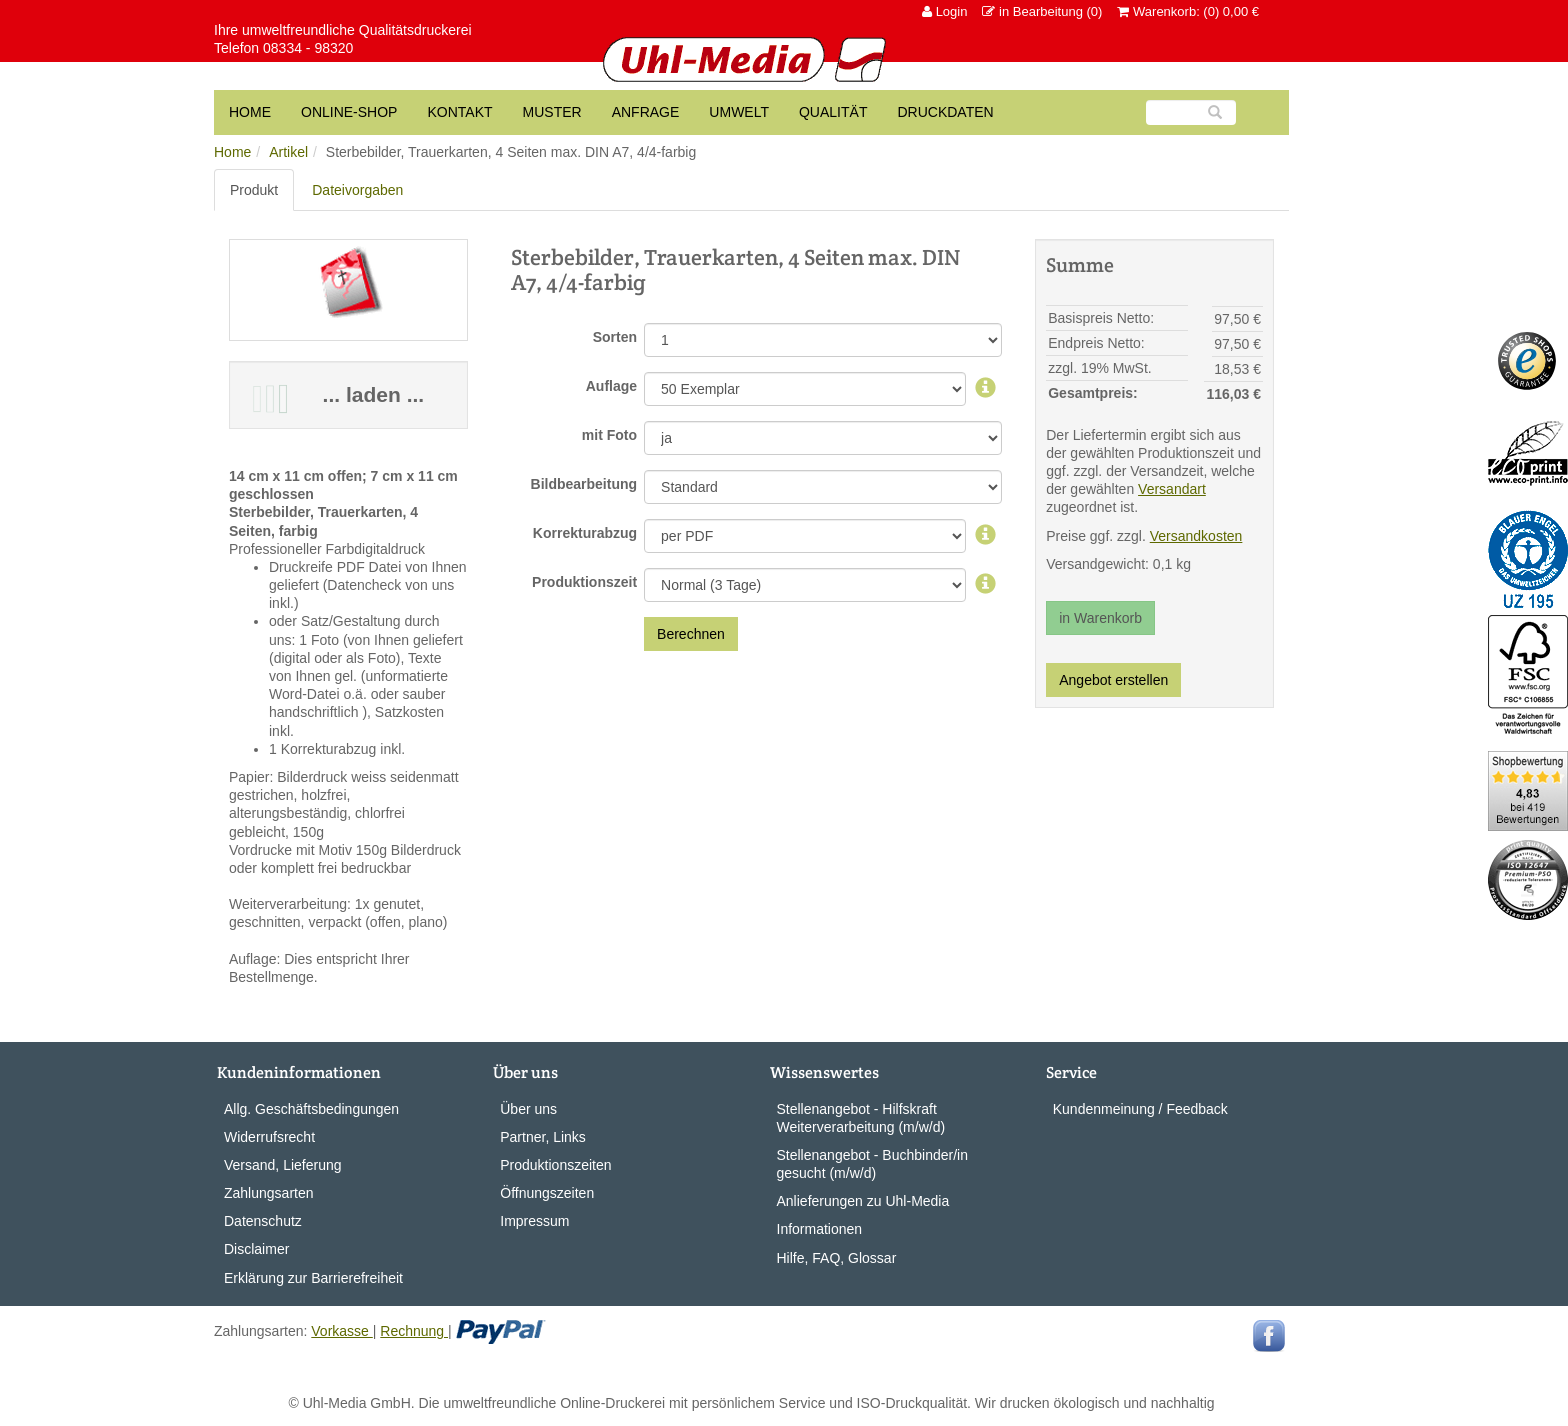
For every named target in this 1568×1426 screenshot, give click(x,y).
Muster (552, 112)
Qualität (833, 112)
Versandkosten (1196, 536)
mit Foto (609, 435)
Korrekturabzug (585, 533)
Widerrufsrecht (269, 1137)
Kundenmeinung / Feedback (1140, 1109)
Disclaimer (256, 1249)
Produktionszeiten (555, 1165)
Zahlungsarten (269, 1193)
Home (232, 152)
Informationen (820, 1229)
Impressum (534, 1221)
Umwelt (739, 112)
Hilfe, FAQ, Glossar (837, 1258)
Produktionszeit (584, 582)
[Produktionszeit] (985, 585)
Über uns (528, 1109)
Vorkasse (341, 1331)
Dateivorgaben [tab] (357, 190)
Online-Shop (349, 112)
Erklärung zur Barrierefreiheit (313, 1278)
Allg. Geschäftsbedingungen (311, 1109)
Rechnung (414, 1331)
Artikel (288, 152)
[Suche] (1191, 112)
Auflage (611, 386)
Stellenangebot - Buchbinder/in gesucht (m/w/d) (872, 1164)
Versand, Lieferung (283, 1165)
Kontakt (459, 112)
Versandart (1172, 489)
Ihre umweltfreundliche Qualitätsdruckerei (343, 30)
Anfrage (646, 112)
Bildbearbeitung (584, 484)
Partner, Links (543, 1137)
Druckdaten (945, 112)
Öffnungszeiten (547, 1193)
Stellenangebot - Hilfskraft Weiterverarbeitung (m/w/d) (861, 1118)
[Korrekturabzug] (985, 536)
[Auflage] (985, 389)
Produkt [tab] (254, 190)
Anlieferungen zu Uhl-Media (863, 1201)
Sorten (615, 337)
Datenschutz (263, 1221)
